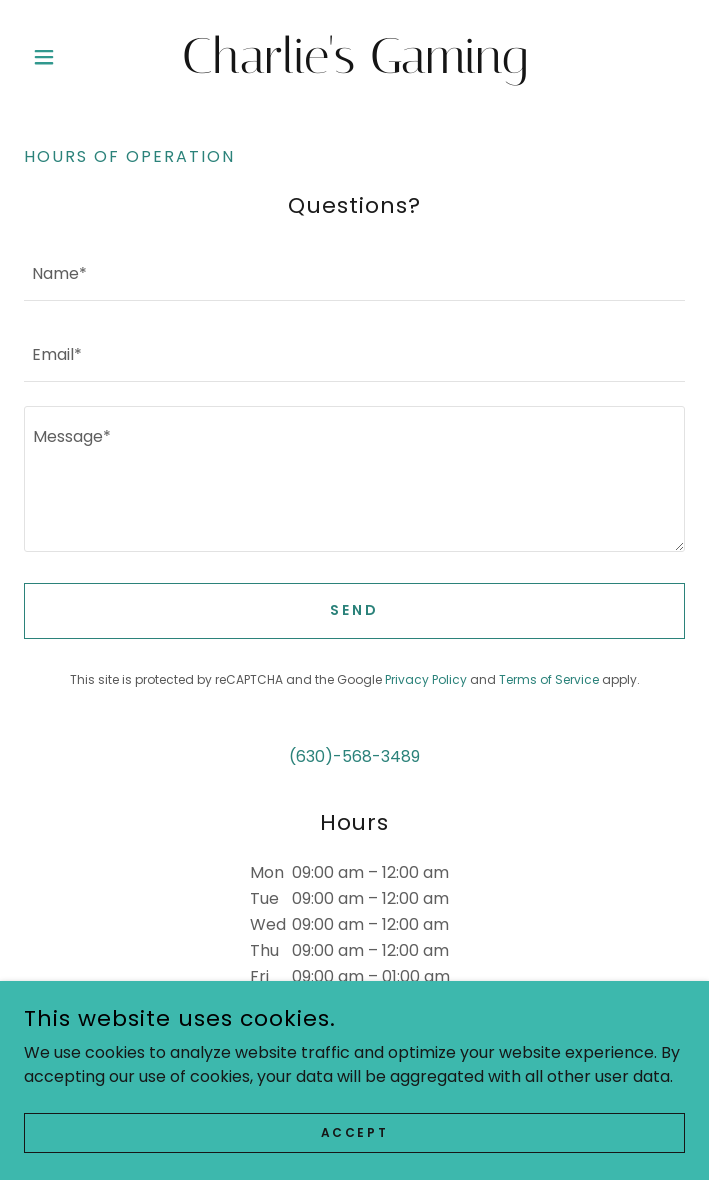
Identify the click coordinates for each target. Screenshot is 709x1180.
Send (354, 610)
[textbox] (354, 272)
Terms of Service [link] (549, 679)
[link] (354, 57)
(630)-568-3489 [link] (354, 756)
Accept (354, 1131)
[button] (73, 57)
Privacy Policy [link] (426, 679)
